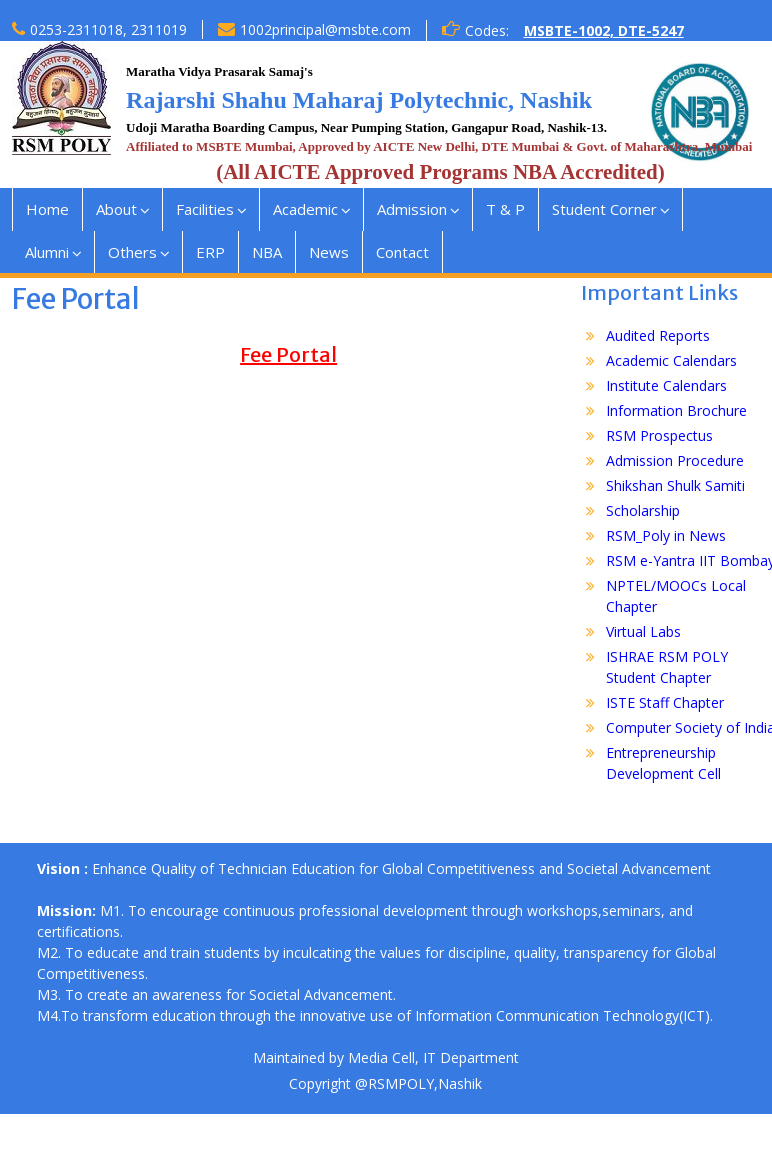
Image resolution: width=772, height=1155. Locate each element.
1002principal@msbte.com (325, 29)
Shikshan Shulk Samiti (675, 485)
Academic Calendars (671, 360)
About (116, 209)
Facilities (205, 209)
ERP (210, 252)
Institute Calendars (666, 385)
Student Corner (604, 209)
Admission (412, 209)
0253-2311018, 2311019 (108, 29)
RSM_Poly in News (666, 535)
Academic (305, 209)
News (329, 252)
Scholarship (643, 510)
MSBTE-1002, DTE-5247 (604, 30)
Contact (402, 252)
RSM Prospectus (659, 435)
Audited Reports (658, 335)
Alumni (47, 252)
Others (132, 252)
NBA (267, 252)
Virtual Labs (643, 631)
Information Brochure (676, 410)
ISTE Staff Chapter (665, 702)
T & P (505, 209)
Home (47, 209)
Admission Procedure (675, 460)
